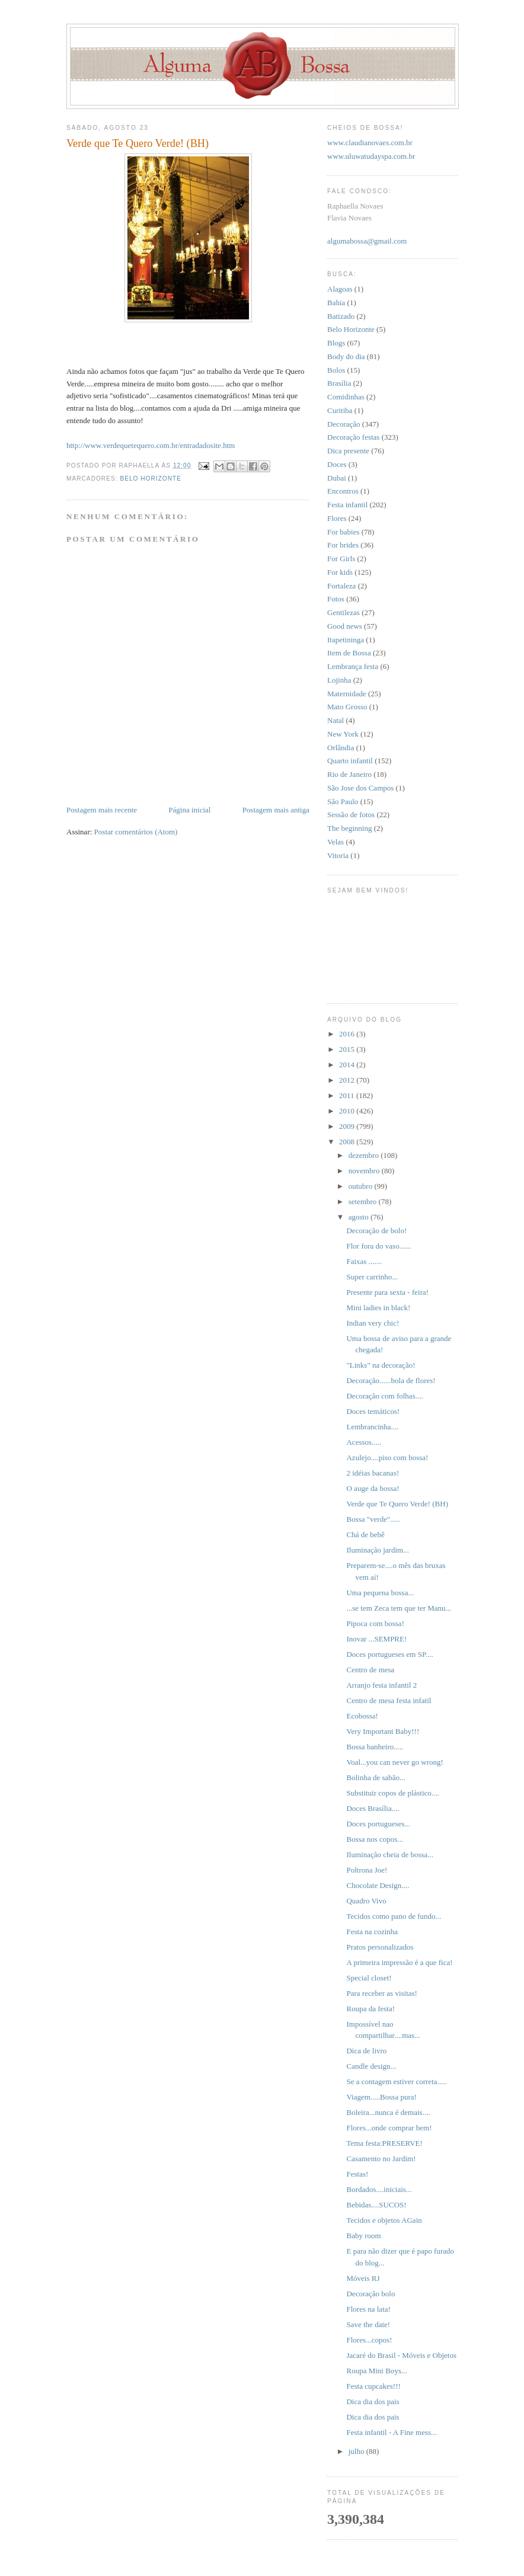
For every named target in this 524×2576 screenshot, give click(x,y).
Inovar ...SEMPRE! (376, 1638)
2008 (347, 1141)
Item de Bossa (349, 652)
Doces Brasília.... (372, 1808)
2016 (347, 1033)
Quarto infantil (350, 760)
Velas (335, 841)
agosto (359, 1216)
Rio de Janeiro (349, 774)
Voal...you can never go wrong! (394, 1762)
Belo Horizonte (150, 478)
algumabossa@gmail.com (367, 240)
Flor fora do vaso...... (378, 1245)
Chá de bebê (365, 1534)
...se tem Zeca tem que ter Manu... (398, 1608)
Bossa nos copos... (374, 1839)
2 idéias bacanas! (372, 1472)
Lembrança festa (352, 666)
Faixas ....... (364, 1261)
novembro (365, 1170)
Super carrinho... (372, 1276)
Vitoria (338, 855)
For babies (343, 531)
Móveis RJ (362, 2278)
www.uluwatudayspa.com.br (371, 156)
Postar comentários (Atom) (136, 831)
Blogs (336, 342)
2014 (347, 1064)
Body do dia (346, 356)
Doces (337, 464)
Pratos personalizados (379, 1947)
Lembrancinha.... (372, 1426)
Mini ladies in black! (378, 1307)
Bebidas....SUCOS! (376, 2204)
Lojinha (339, 680)
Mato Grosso (347, 706)
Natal (335, 720)
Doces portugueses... (378, 1823)
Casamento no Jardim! (381, 2158)
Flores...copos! (369, 2339)
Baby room (363, 2235)
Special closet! (368, 1977)
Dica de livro (366, 2050)
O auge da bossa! (372, 1488)
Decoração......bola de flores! (390, 1380)
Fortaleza (341, 585)
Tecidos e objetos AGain (383, 2220)
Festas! (357, 2173)
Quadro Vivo (366, 1900)
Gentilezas (343, 612)
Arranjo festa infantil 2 (381, 1685)
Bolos (336, 370)
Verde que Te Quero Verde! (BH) (397, 1503)
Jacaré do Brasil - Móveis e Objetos (401, 2355)
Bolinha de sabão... (375, 1777)
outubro (362, 1186)
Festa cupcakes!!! (373, 2386)
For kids (340, 572)
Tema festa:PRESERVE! (384, 2143)
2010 (347, 1110)
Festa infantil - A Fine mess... (391, 2432)
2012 (347, 1080)
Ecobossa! (362, 1715)
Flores (337, 518)
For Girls (341, 558)
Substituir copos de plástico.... (392, 1792)
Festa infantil (347, 504)
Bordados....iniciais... (378, 2189)
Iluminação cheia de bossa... (389, 1854)
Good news (344, 626)
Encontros (343, 491)
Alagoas (340, 288)
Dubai (336, 477)
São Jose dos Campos (360, 787)
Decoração (343, 424)
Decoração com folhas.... (384, 1395)
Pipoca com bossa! (375, 1623)
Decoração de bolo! (376, 1230)
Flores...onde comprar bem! (389, 2127)
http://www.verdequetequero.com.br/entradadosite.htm (150, 445)
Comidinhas (346, 396)
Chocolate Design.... (377, 1885)
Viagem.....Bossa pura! (381, 2096)
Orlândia (340, 747)
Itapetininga (345, 639)
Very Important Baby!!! (382, 1731)
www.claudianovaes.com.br (370, 142)
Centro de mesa (370, 1669)
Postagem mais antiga (275, 809)
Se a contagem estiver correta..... (396, 2081)
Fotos (335, 598)
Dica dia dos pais (372, 2401)
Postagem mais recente (101, 809)
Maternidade (346, 693)
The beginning (349, 828)
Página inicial (189, 809)
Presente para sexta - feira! (387, 1292)
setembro (364, 1201)
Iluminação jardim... (377, 1549)
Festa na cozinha (372, 1931)
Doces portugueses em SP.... (389, 1654)
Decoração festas (353, 437)
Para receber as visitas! (381, 1993)
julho (357, 2451)
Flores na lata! (368, 2309)
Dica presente (348, 450)
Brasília (339, 383)
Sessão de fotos (351, 814)
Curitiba (340, 410)
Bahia (336, 302)
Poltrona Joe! (366, 1869)
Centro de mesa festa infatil (388, 1700)
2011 (347, 1095)
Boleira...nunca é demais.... (388, 2112)
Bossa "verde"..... (373, 1519)
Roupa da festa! (370, 2008)
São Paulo (342, 801)
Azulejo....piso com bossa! (387, 1457)
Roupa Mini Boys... (376, 2370)
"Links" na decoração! (380, 1365)
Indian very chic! (372, 1323)
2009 (347, 1126)
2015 (347, 1049)
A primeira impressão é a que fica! (399, 1962)
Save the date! (368, 2324)
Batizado (340, 316)
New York (343, 733)
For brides (343, 544)
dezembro (365, 1155)
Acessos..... (363, 1442)
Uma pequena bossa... (380, 1592)
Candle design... (371, 2066)
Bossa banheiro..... (374, 1746)
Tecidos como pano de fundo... (393, 1916)
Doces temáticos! (373, 1411)
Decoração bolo (370, 2293)
